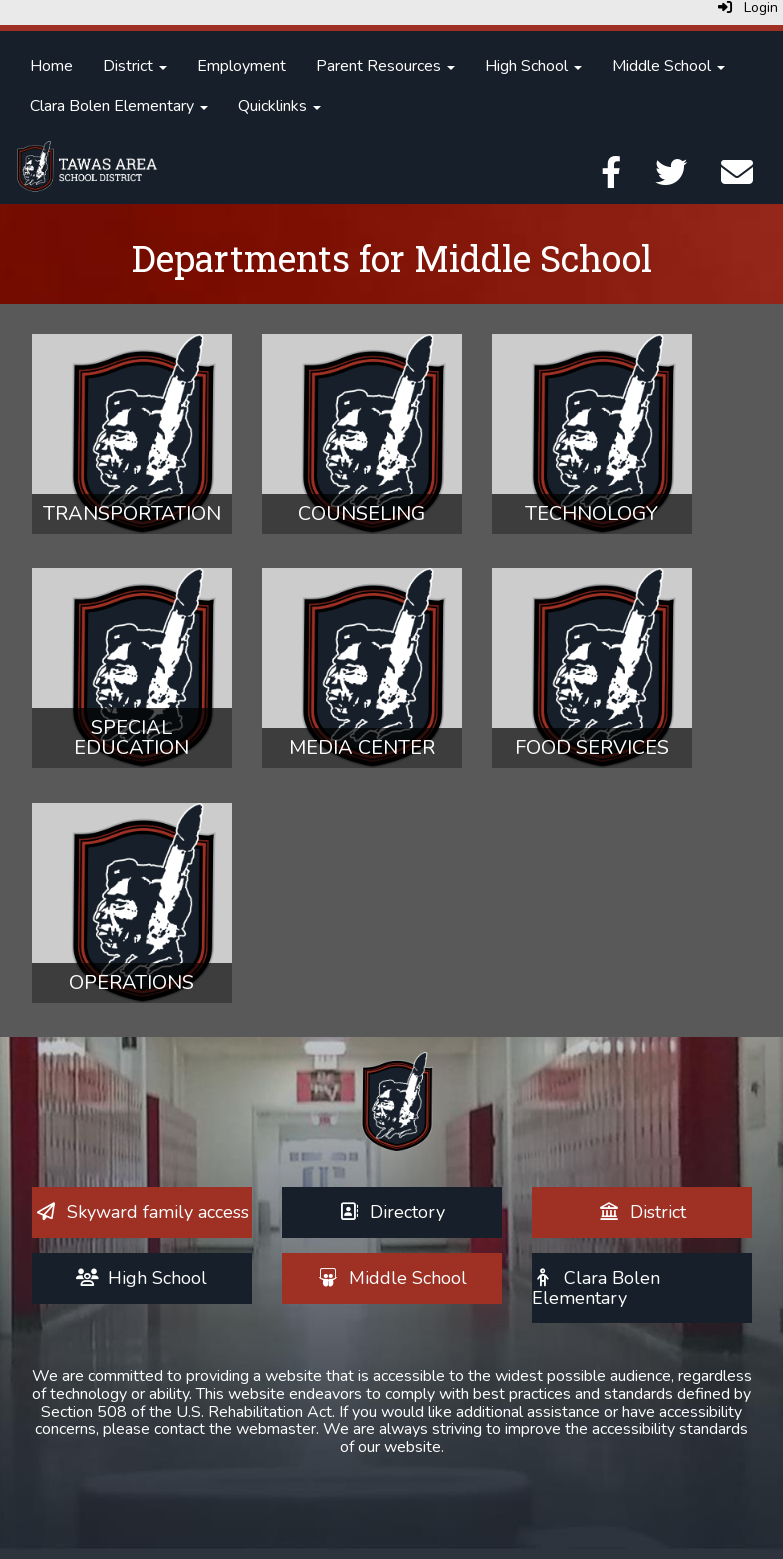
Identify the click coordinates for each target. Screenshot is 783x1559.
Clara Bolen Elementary (119, 106)
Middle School (668, 66)
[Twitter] (671, 179)
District (135, 66)
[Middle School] (391, 1278)
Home (51, 66)
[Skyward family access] (141, 1212)
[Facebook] (611, 179)
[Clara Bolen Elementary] (596, 1288)
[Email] (737, 179)
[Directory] (392, 1212)
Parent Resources (385, 66)
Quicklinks (279, 106)
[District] (641, 1212)
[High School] (142, 1278)
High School (533, 66)
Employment (241, 66)
